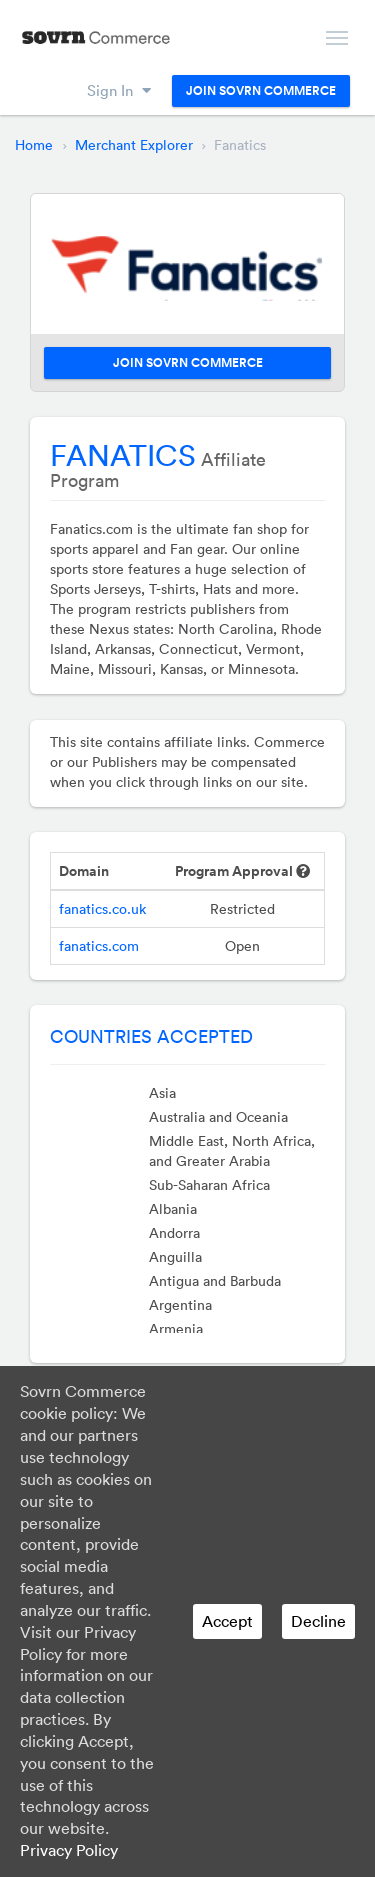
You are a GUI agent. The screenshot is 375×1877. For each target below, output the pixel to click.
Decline (318, 1621)
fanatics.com (99, 946)
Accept (227, 1621)
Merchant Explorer (134, 145)
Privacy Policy (69, 1850)
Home (34, 145)
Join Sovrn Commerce (261, 91)
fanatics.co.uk (102, 909)
